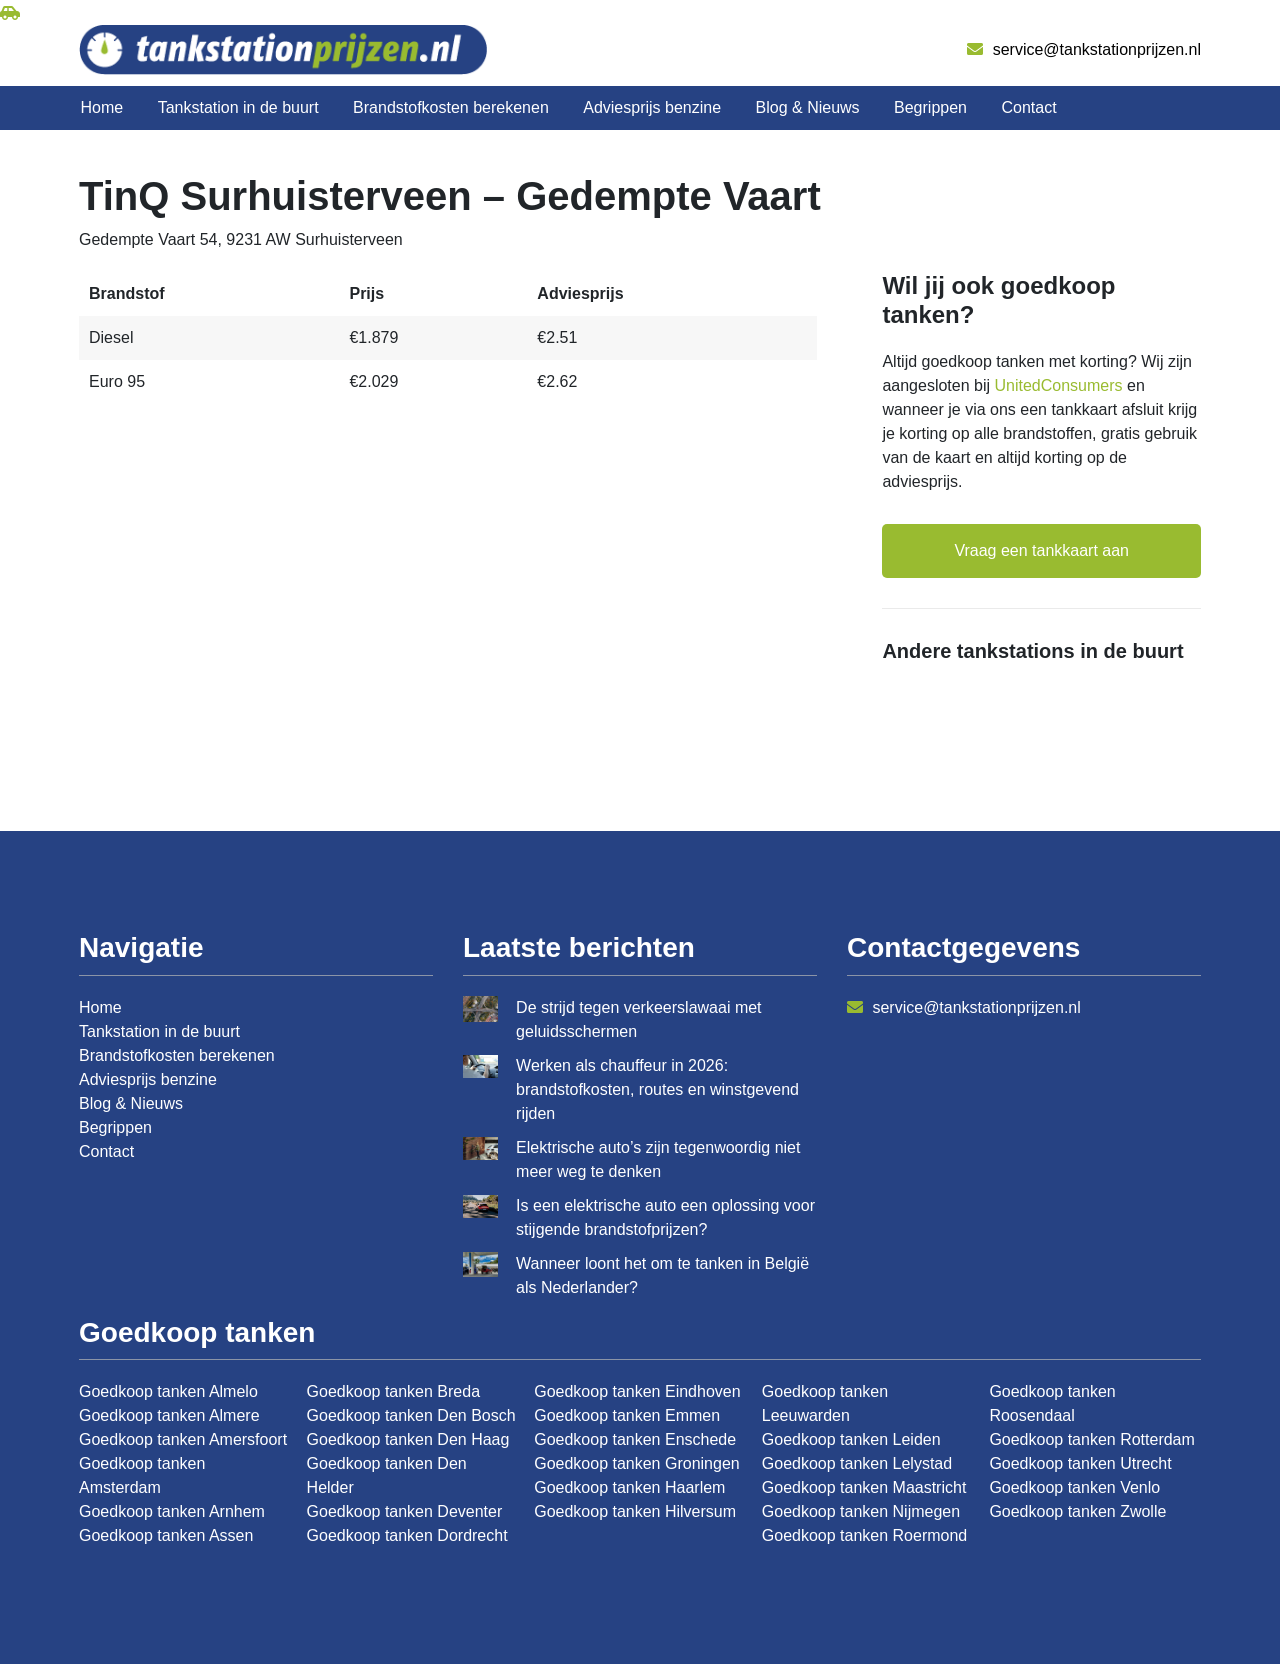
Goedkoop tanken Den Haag (408, 1439)
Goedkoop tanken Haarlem (629, 1487)
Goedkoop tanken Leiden (851, 1439)
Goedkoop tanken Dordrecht (407, 1535)
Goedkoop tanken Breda (393, 1391)
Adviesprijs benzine (652, 107)
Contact (1028, 107)
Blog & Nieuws (808, 107)
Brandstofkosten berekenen (451, 107)
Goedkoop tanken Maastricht (864, 1487)
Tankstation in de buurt (238, 107)
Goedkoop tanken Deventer (405, 1511)
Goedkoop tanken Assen (166, 1535)
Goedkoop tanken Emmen (627, 1415)
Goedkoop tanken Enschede (635, 1439)
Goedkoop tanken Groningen (636, 1463)
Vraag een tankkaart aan (1041, 550)
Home (102, 107)
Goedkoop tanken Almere (169, 1415)
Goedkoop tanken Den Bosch (411, 1415)
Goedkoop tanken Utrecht (1080, 1463)
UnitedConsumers (1059, 385)
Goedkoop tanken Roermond (864, 1535)
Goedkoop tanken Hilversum (635, 1511)
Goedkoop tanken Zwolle (1077, 1511)
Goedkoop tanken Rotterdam (1091, 1439)
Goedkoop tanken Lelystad (857, 1463)
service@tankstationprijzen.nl (1084, 49)
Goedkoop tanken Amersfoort (183, 1439)
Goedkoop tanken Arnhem (172, 1511)
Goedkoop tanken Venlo (1074, 1487)
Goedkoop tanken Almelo (168, 1391)
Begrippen (930, 107)
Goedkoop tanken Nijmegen (861, 1511)
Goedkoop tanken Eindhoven (637, 1391)
